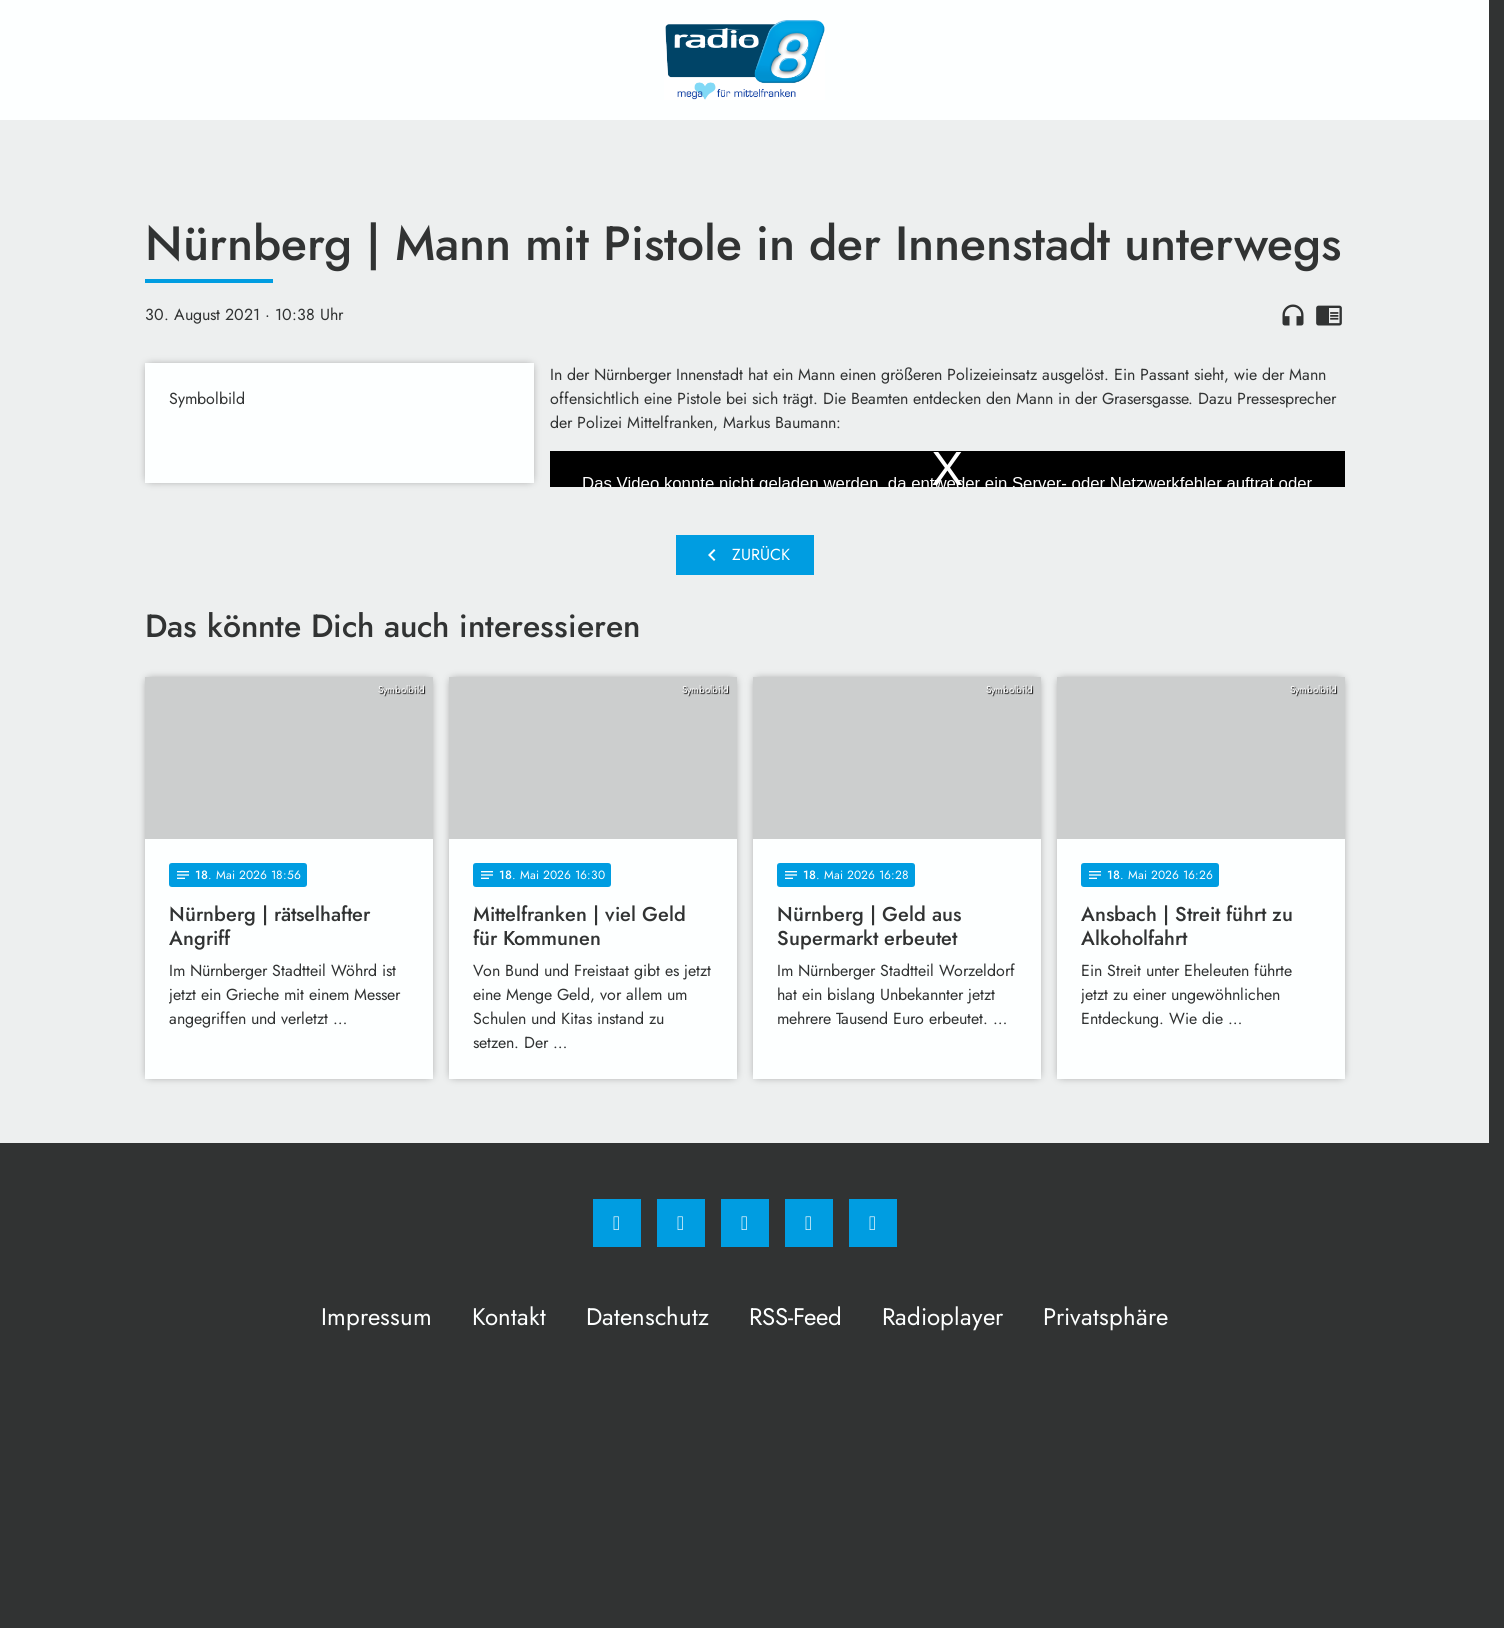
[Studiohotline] (809, 1223)
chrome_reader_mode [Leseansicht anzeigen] (1329, 315)
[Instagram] (681, 1223)
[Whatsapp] (745, 1223)
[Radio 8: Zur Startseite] (745, 60)
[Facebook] (617, 1223)
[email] (873, 1223)
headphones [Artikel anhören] (1293, 315)
